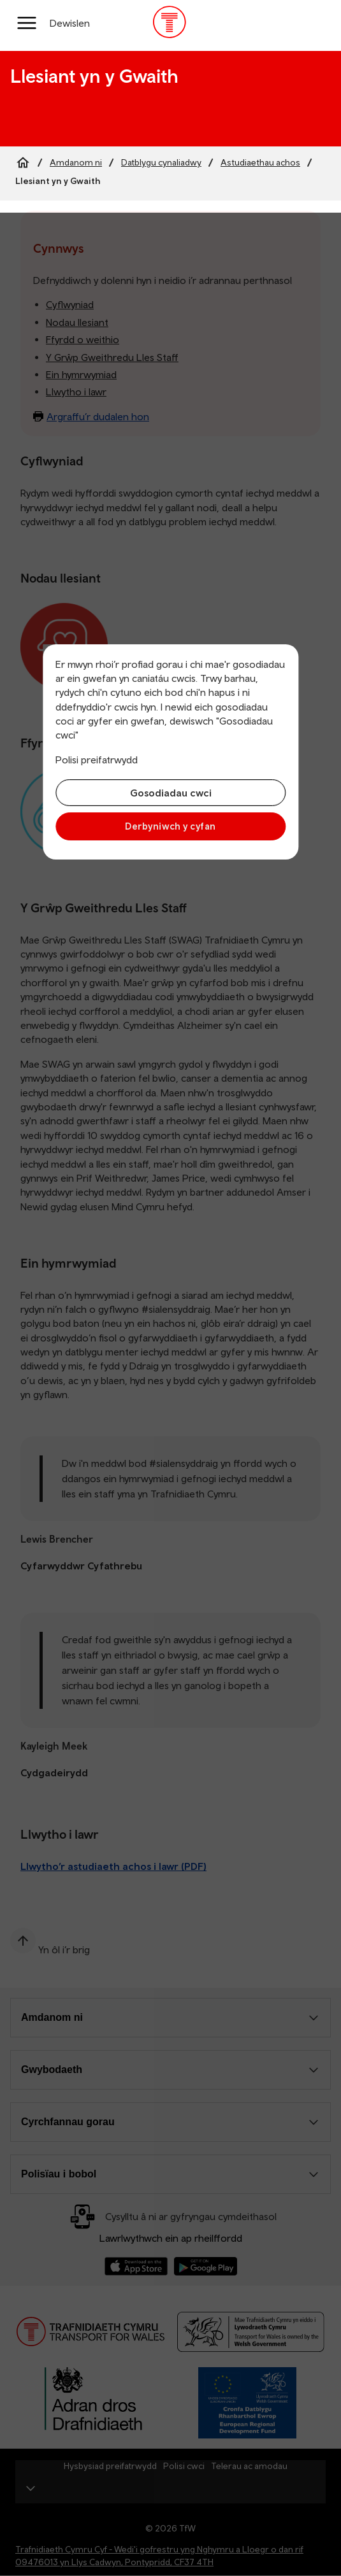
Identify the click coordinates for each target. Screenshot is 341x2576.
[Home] (23, 162)
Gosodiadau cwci (171, 792)
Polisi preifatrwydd (96, 759)
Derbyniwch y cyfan (170, 826)
